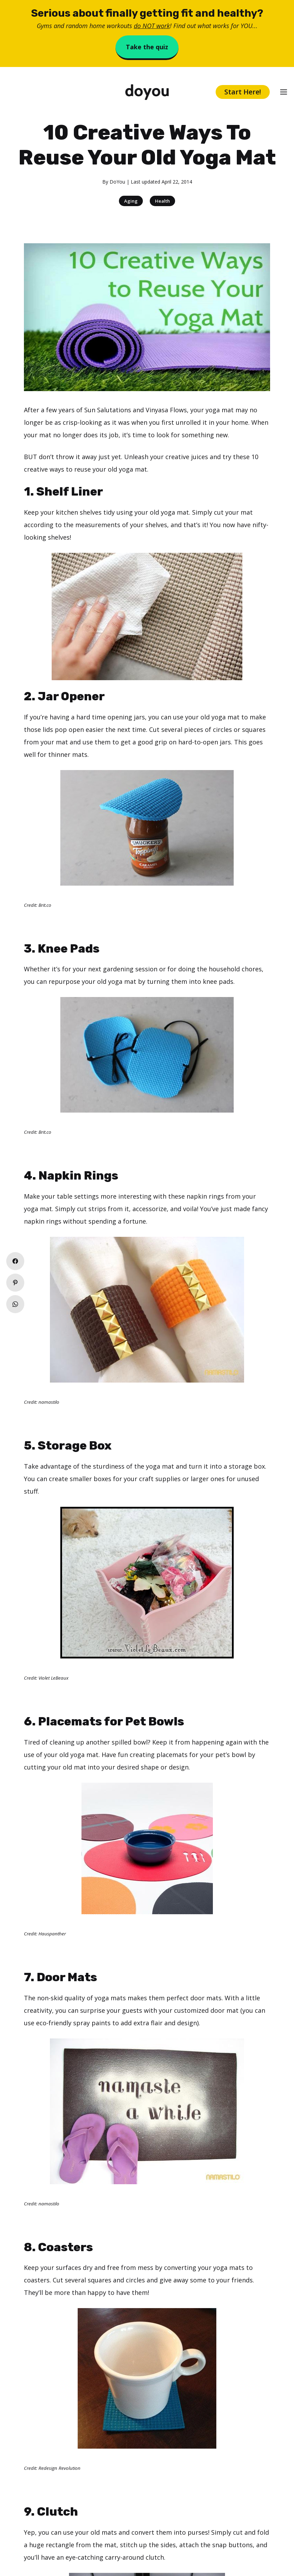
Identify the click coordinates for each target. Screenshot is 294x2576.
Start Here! (242, 91)
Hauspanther (52, 1934)
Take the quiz (147, 47)
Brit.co (44, 905)
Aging (131, 201)
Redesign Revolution (59, 2468)
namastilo (48, 1402)
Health (162, 201)
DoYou (117, 181)
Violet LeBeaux (53, 1678)
